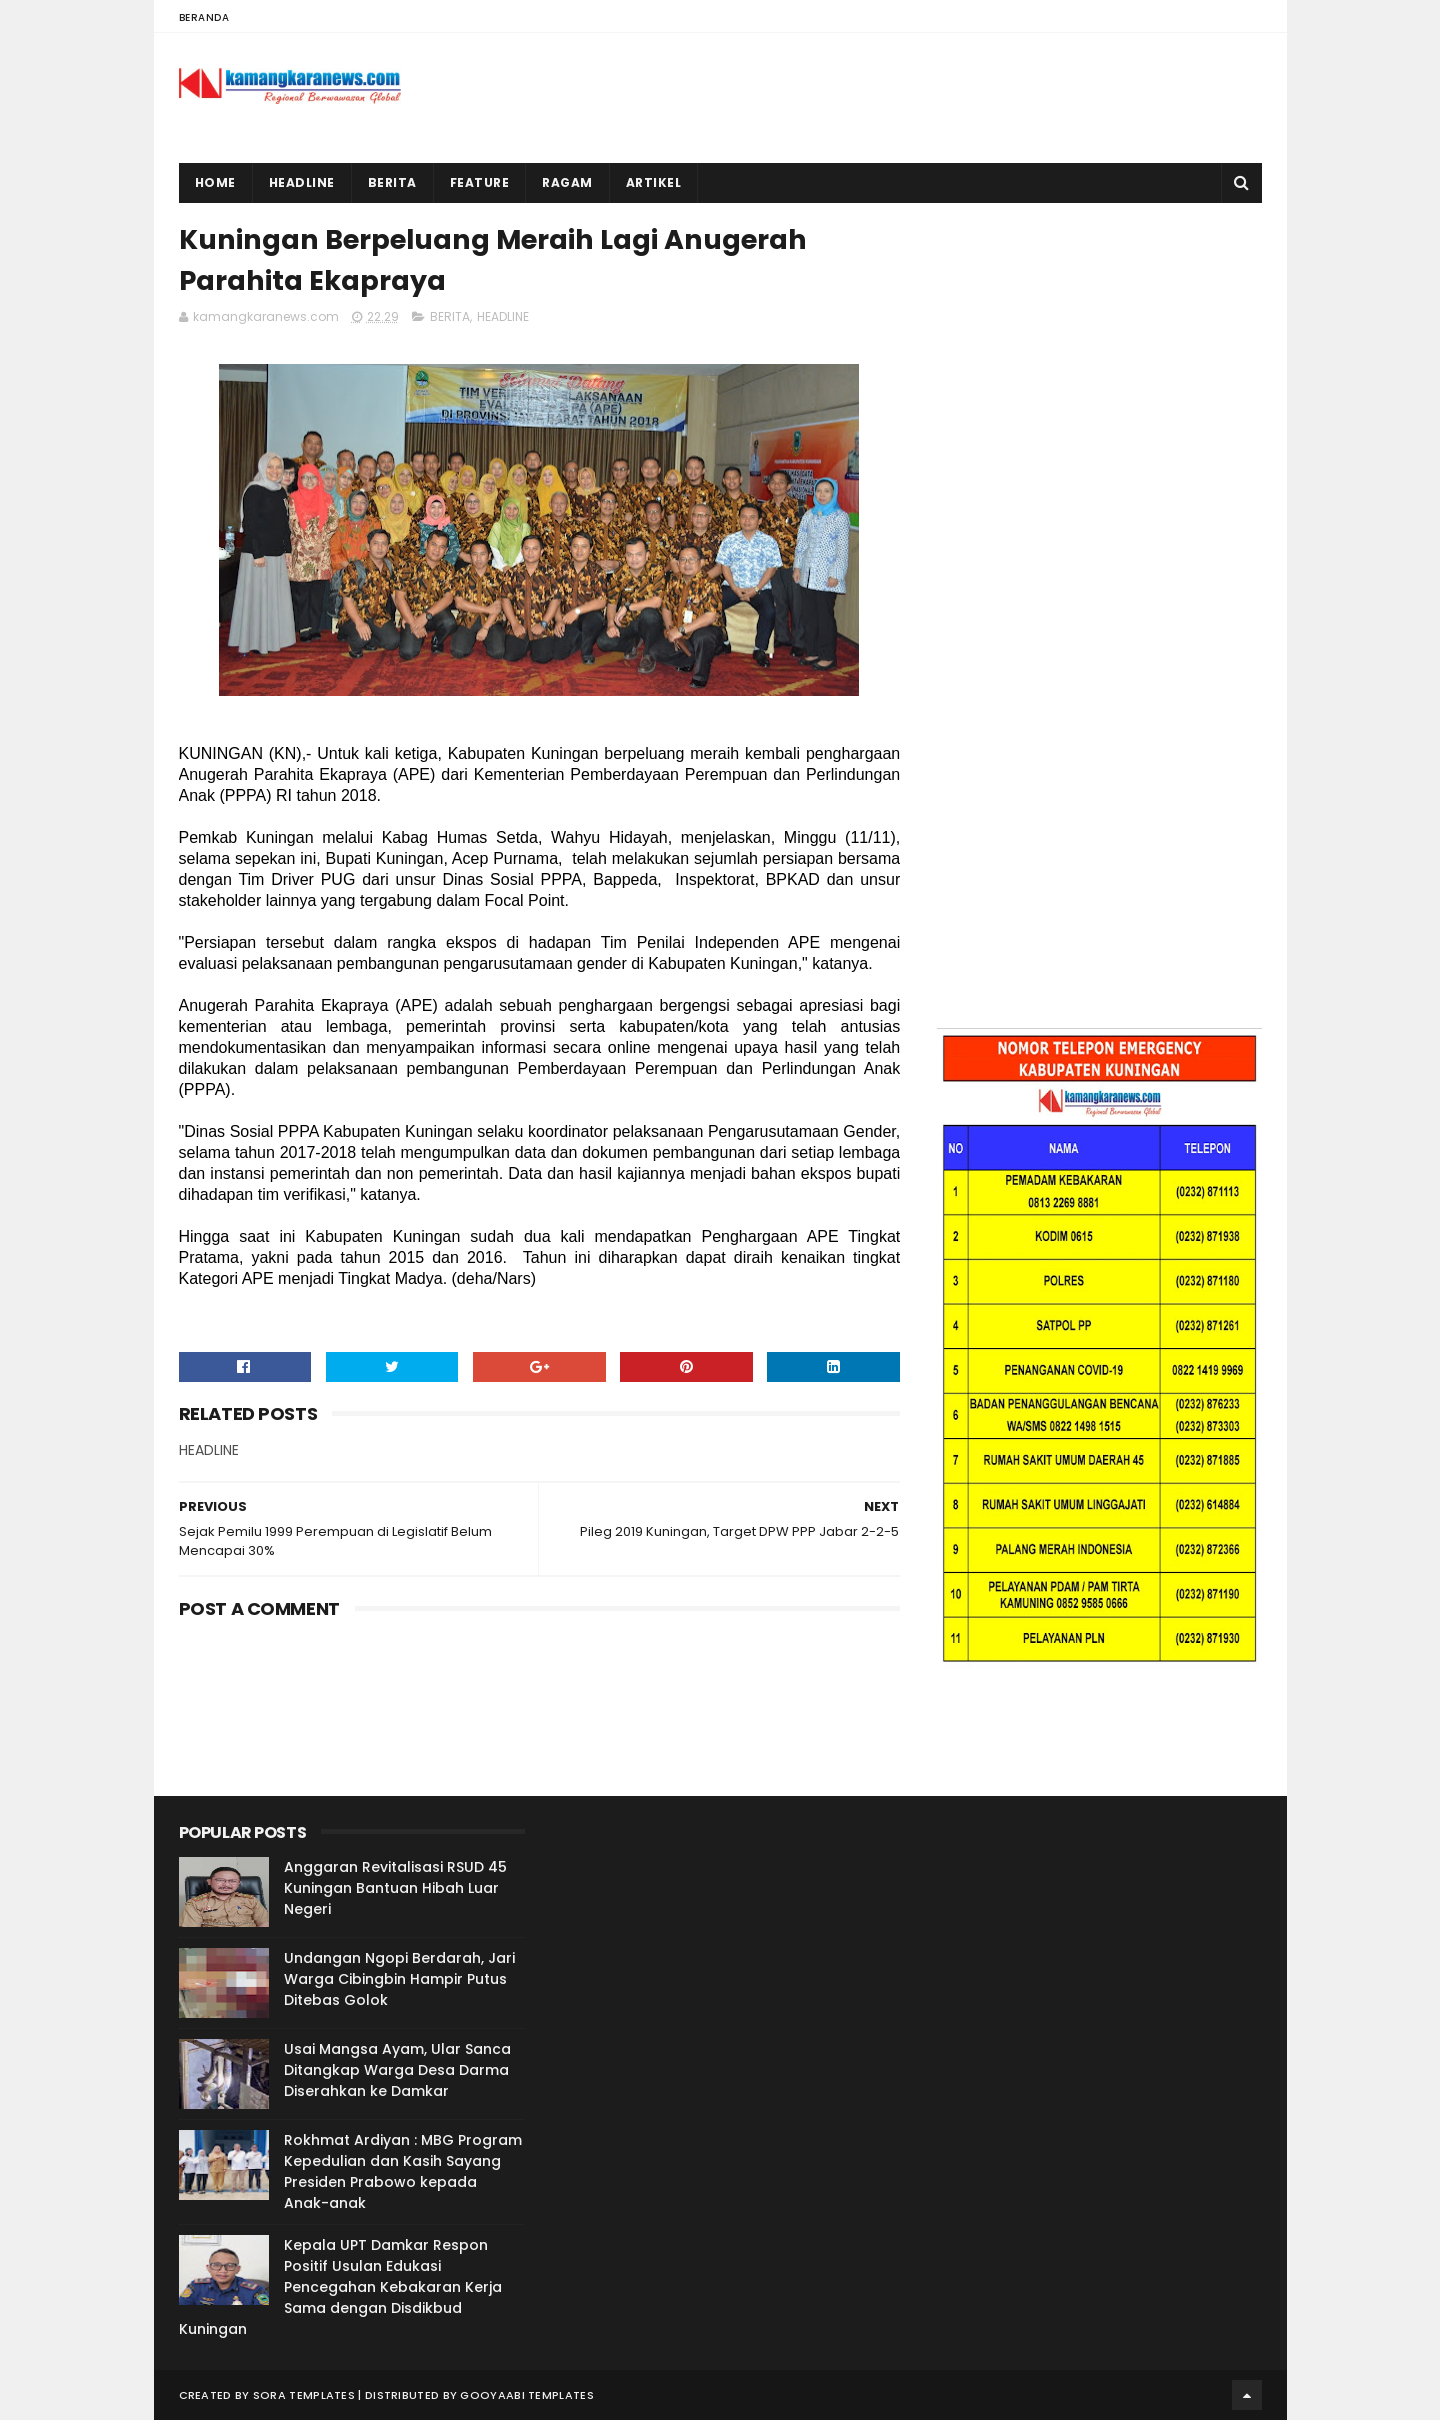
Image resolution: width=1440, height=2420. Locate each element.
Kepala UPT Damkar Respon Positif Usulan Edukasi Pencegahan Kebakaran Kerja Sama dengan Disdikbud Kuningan (340, 2287)
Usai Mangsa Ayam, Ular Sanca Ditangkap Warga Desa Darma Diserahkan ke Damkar (397, 2070)
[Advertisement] (1099, 343)
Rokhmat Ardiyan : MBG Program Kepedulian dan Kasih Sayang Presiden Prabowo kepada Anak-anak (403, 2171)
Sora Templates (304, 2395)
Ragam (567, 182)
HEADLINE (503, 316)
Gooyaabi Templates (526, 2395)
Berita (392, 182)
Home (215, 182)
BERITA (450, 316)
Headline (302, 182)
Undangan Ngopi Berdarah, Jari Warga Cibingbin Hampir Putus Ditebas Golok (399, 1979)
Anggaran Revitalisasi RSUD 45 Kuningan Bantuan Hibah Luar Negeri (395, 1888)
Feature (480, 182)
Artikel (654, 182)
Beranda (204, 17)
